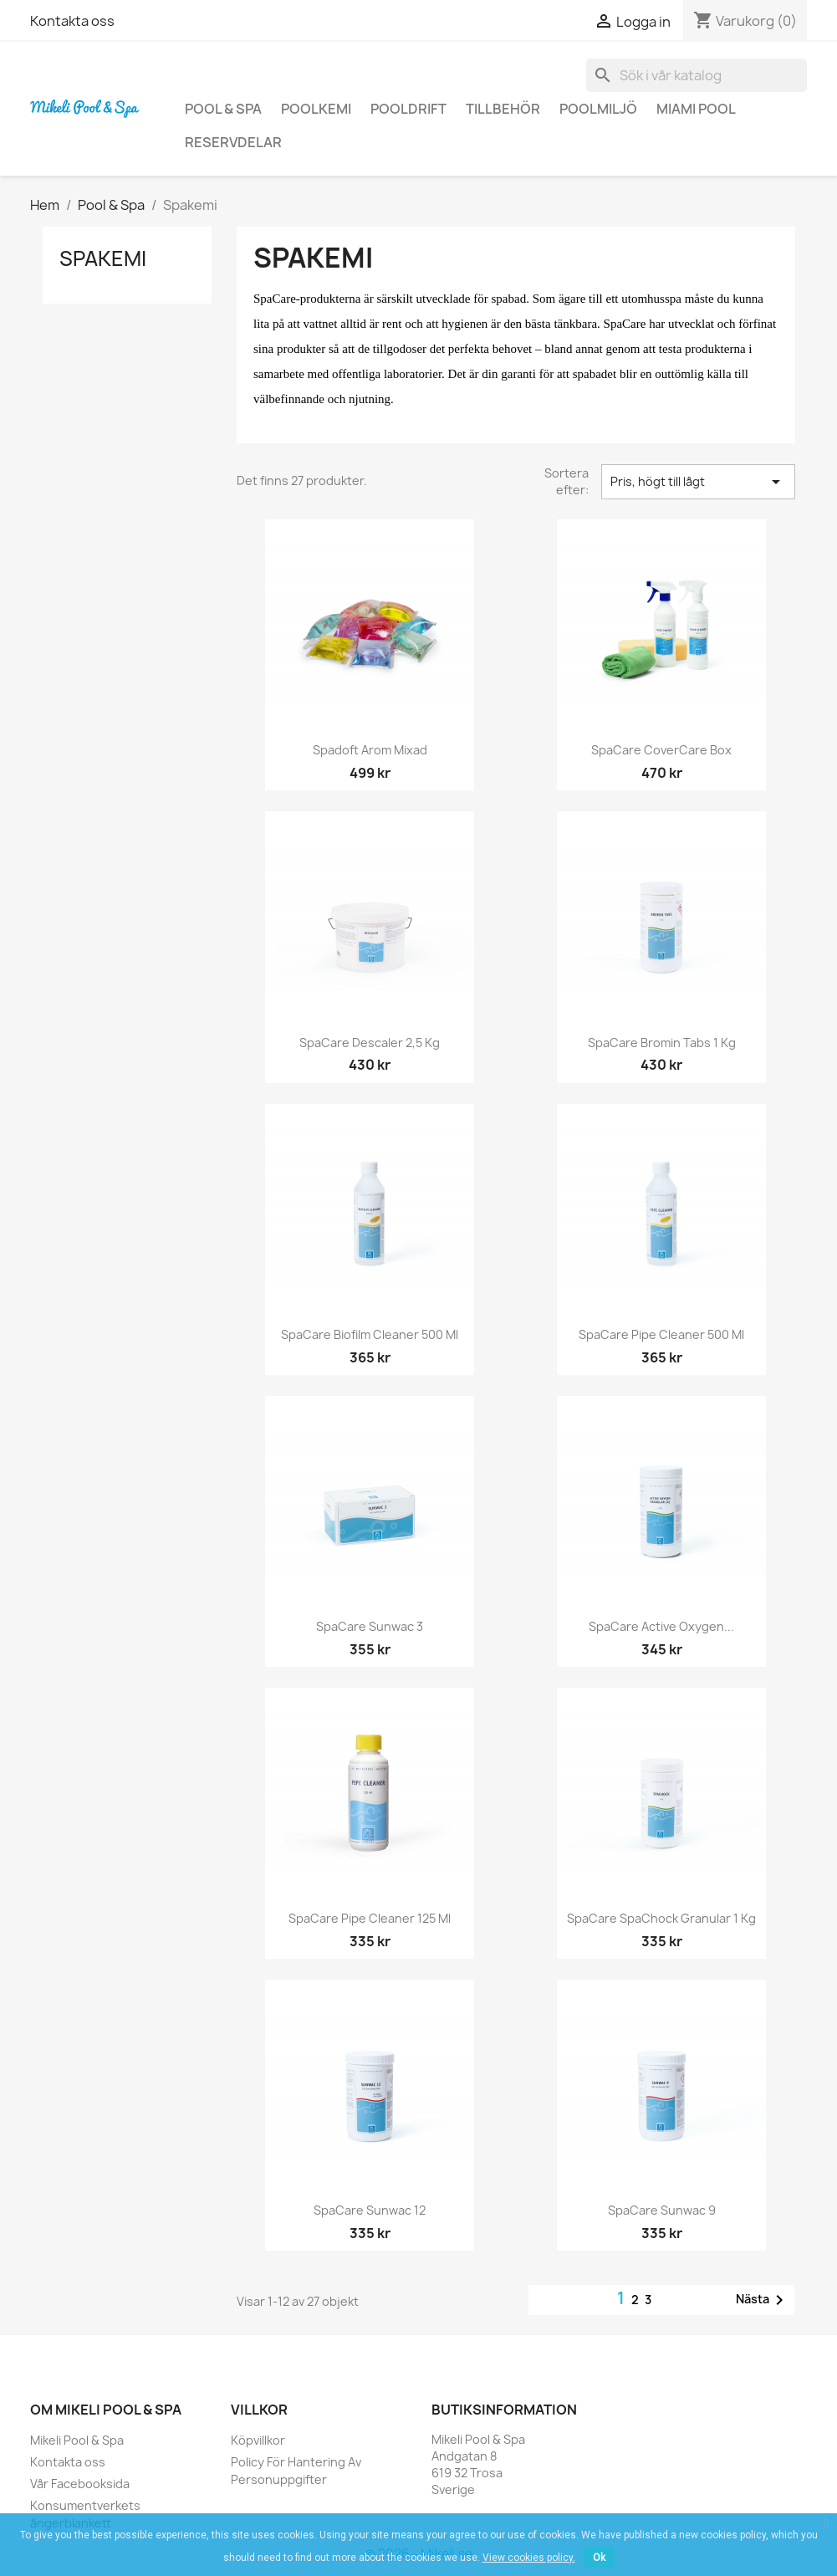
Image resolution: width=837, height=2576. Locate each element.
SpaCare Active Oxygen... (661, 1626)
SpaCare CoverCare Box (661, 750)
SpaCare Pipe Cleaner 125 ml (369, 1918)
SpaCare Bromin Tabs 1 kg (662, 1042)
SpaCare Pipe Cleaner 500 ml (661, 1334)
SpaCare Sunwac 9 (662, 2210)
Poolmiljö (598, 109)
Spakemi (102, 258)
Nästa (762, 2300)
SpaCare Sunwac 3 (369, 1626)
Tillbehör (503, 109)
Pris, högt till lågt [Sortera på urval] (698, 482)
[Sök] (696, 75)
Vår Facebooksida (80, 2484)
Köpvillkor (258, 2440)
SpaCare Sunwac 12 (370, 2210)
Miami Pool (696, 109)
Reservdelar (233, 142)
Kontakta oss (72, 21)
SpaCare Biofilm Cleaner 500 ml (369, 1334)
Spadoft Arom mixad (370, 750)
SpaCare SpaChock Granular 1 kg (661, 1918)
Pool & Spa (223, 109)
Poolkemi (316, 109)
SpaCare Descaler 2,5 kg (369, 1042)
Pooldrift (408, 109)
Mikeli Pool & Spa (77, 2440)
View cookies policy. (528, 2557)
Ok (599, 2557)
